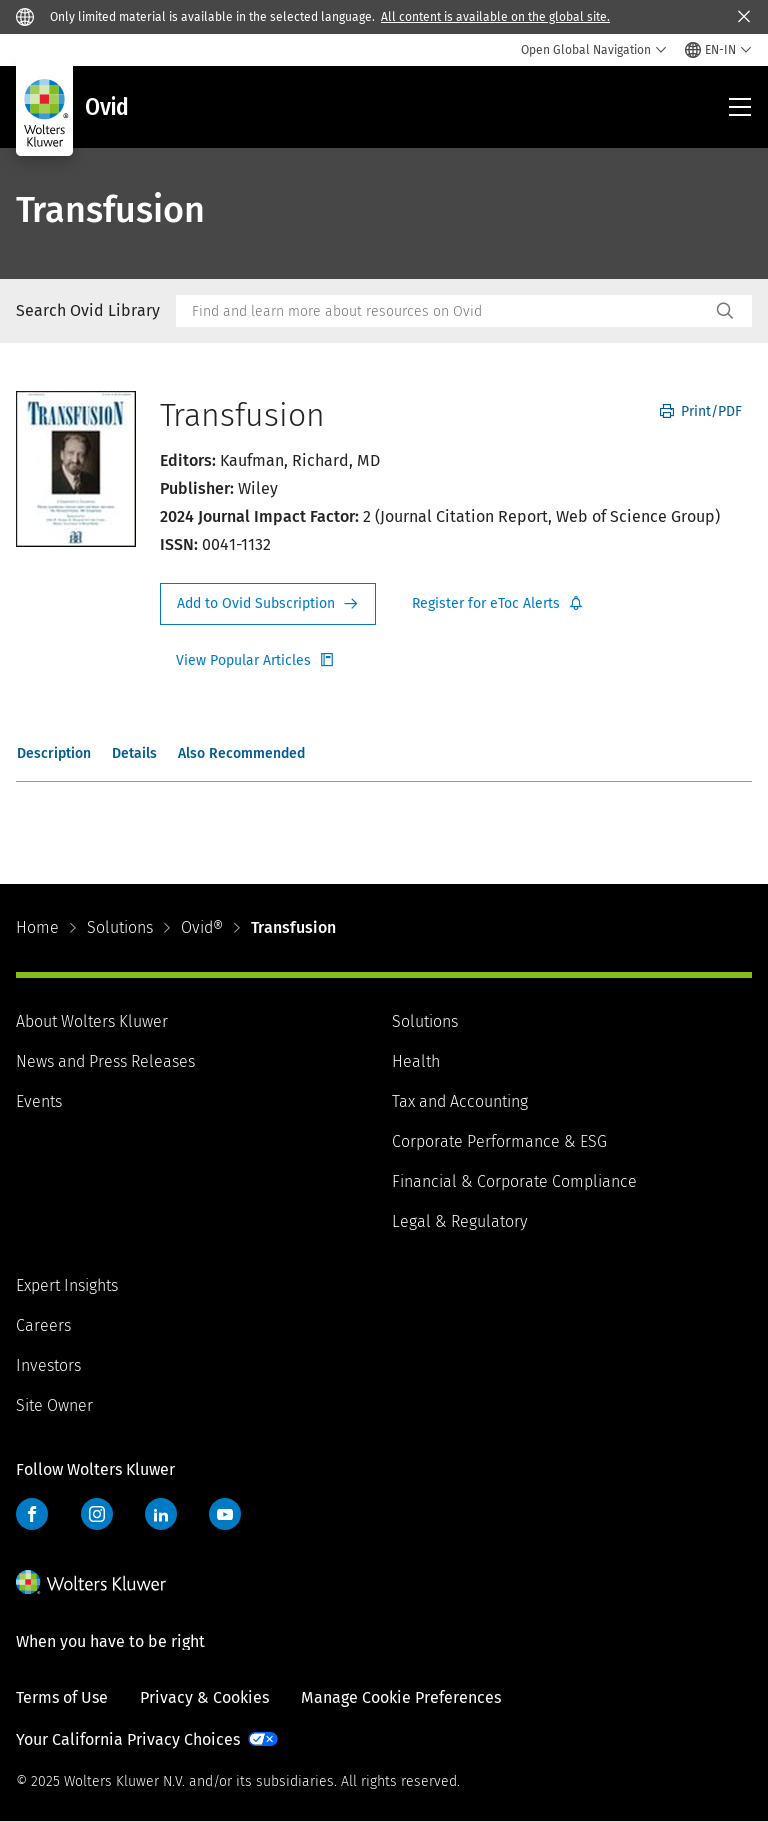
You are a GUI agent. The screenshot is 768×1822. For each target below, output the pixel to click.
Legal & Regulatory (459, 1221)
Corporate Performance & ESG (499, 1141)
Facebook (32, 1514)
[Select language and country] (718, 50)
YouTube (225, 1514)
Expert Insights (67, 1285)
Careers (43, 1325)
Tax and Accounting (460, 1101)
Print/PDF (701, 411)
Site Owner (54, 1405)
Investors (48, 1365)
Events (39, 1101)
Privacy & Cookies (204, 1697)
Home (37, 927)
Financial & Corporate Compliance (514, 1181)
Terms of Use (62, 1697)
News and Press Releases (105, 1061)
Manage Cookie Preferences (401, 1697)
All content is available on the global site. (495, 17)
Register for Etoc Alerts (498, 604)
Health (416, 1061)
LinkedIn (161, 1514)
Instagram (97, 1514)
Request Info (268, 604)
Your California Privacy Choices (128, 1739)
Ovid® (202, 927)
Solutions (120, 927)
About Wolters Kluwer (92, 1021)
